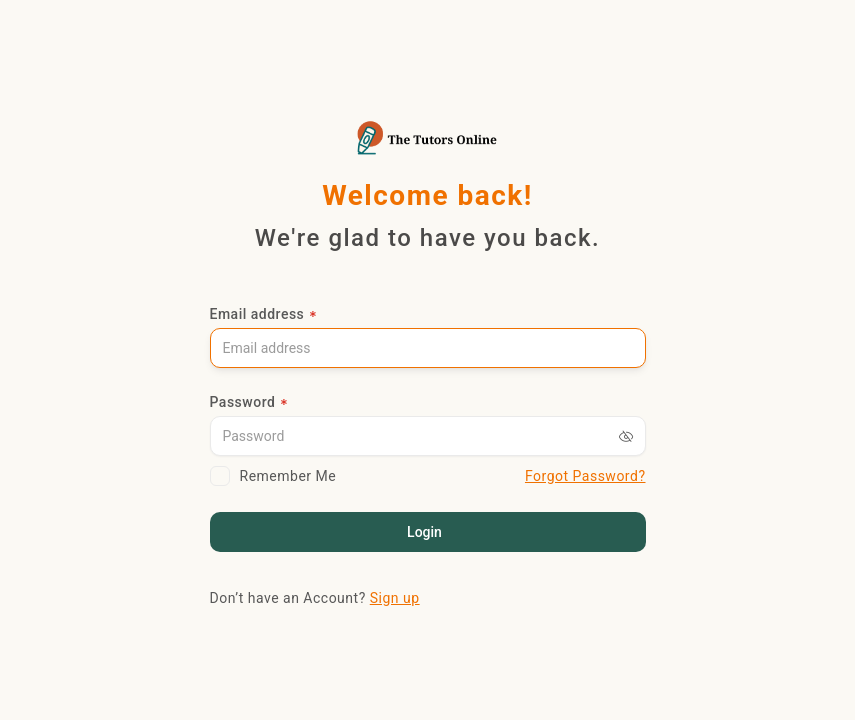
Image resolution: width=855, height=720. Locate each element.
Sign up (395, 598)
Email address (257, 314)
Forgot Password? (585, 476)
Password (243, 402)
